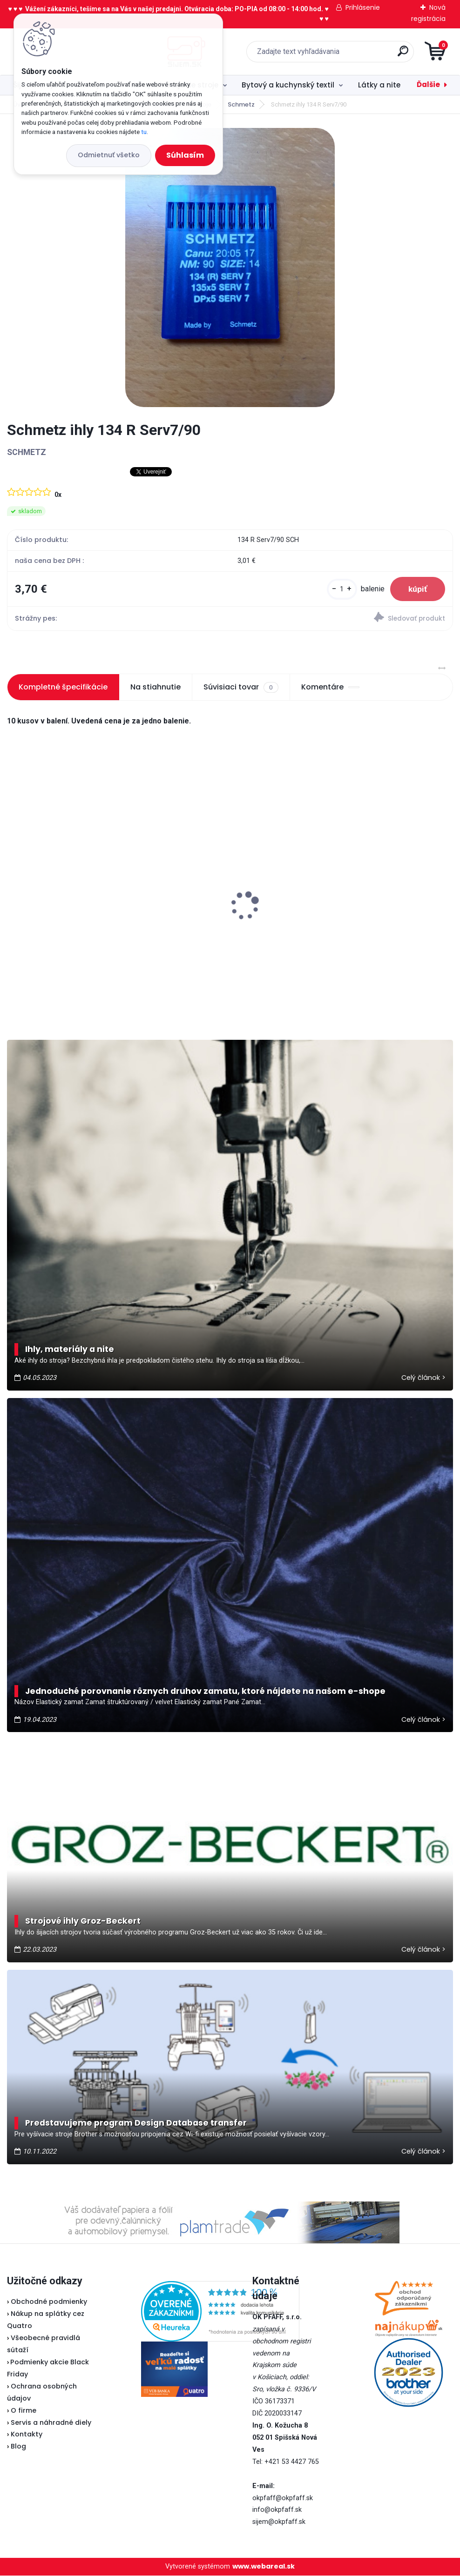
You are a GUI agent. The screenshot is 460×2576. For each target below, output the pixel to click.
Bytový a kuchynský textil (288, 85)
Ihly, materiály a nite (69, 1349)
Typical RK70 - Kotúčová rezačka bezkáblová (224, 878)
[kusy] (341, 589)
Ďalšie (428, 84)
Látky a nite (379, 85)
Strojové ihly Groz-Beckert (83, 1921)
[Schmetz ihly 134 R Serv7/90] (230, 267)
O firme (23, 2410)
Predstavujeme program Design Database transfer (136, 2123)
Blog (18, 2446)
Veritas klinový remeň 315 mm (67, 911)
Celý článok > (423, 1378)
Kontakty (26, 2434)
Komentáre (330, 687)
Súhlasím (185, 155)
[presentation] (13, 891)
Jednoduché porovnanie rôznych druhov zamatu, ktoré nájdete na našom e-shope (205, 1691)
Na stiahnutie (155, 687)
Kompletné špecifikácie (63, 687)
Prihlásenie (362, 7)
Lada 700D (334, 894)
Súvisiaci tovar (240, 687)
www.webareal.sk (263, 2566)
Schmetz (241, 104)
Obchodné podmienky (49, 2302)
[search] (342, 55)
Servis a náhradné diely (51, 2422)
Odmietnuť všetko (109, 155)
